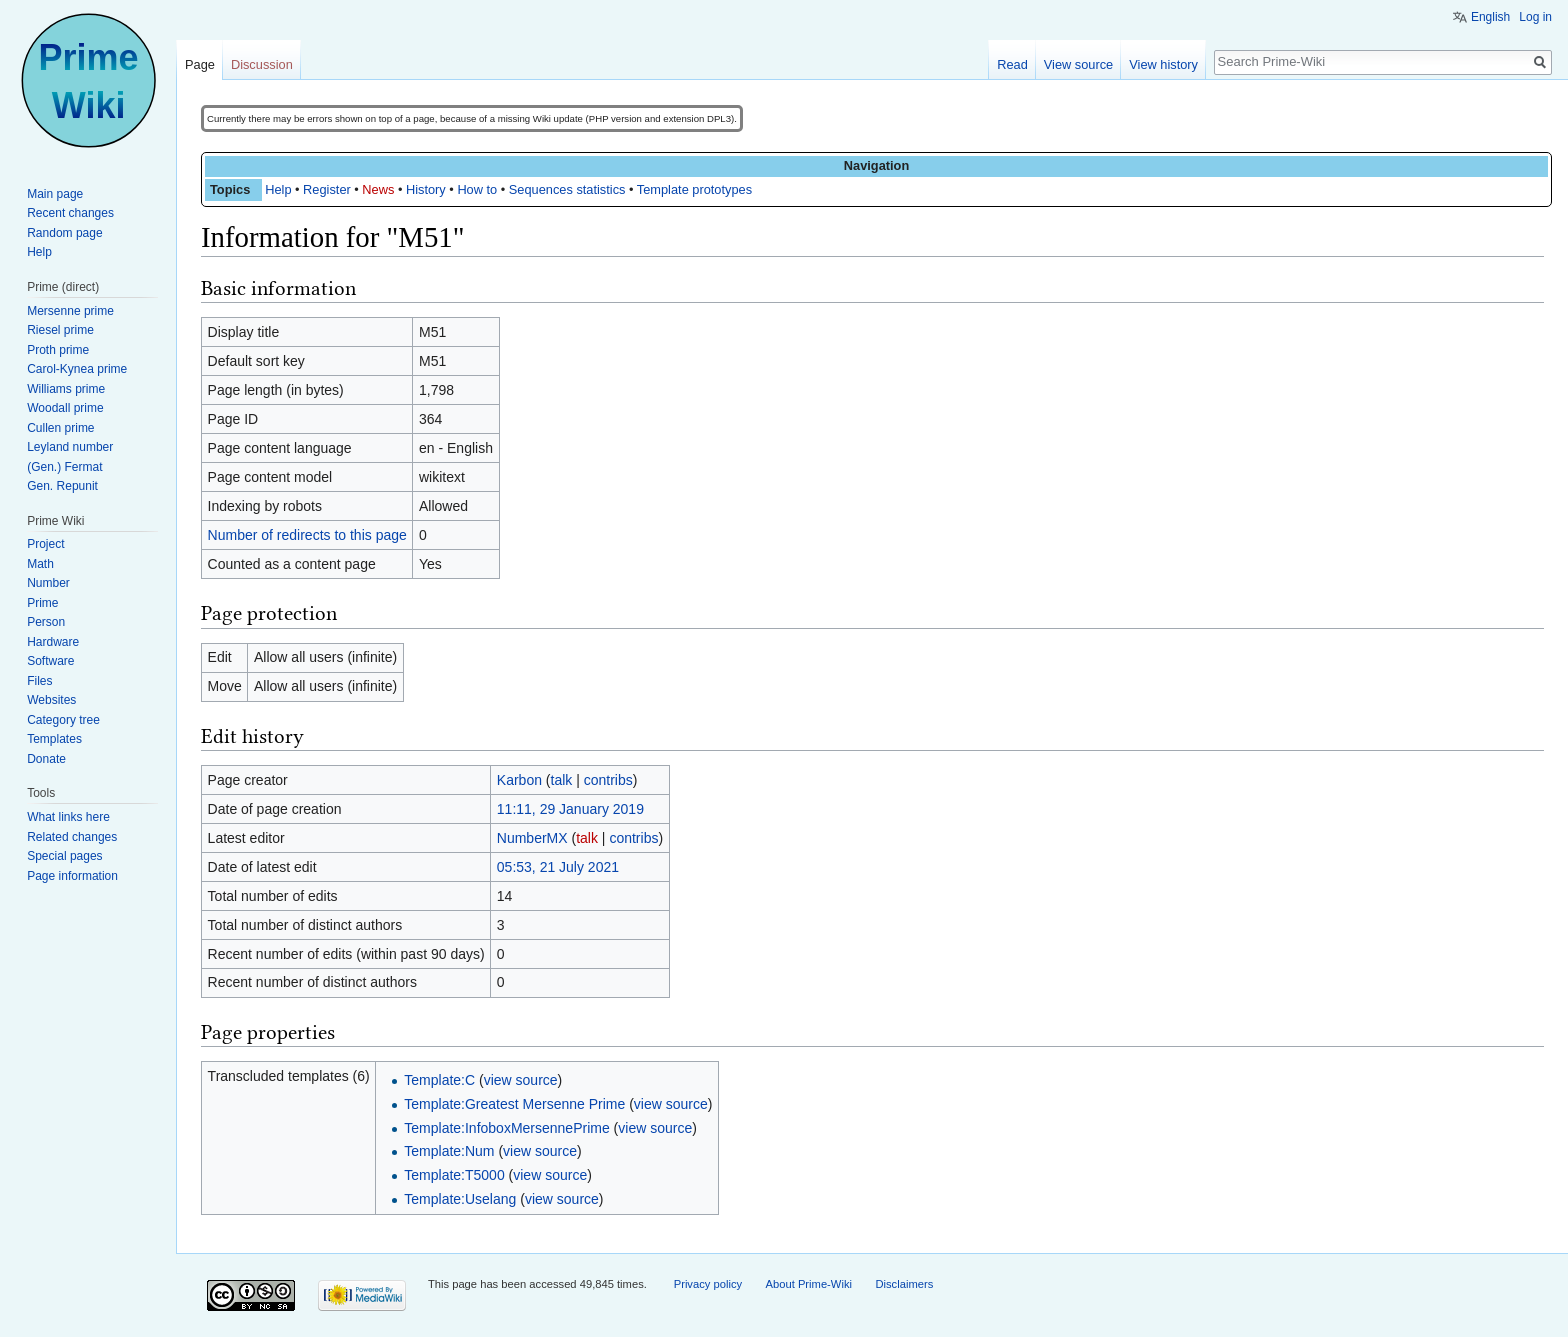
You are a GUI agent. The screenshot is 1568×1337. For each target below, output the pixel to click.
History (426, 189)
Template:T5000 (454, 1175)
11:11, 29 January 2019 (570, 809)
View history (1163, 64)
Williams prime (66, 389)
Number (48, 583)
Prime (42, 603)
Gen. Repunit (62, 486)
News (378, 189)
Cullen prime (60, 428)
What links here (68, 817)
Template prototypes (694, 189)
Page (200, 64)
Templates (54, 739)
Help (278, 189)
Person (46, 622)
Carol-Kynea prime (77, 369)
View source (1078, 64)
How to (477, 189)
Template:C (439, 1080)
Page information (72, 876)
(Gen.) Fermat (64, 467)
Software (50, 661)
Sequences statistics (567, 189)
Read (1012, 64)
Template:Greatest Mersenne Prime (514, 1104)
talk (562, 780)
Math (40, 564)
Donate (46, 759)
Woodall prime (65, 408)
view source (521, 1080)
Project (45, 544)
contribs (608, 780)
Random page (64, 233)
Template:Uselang (460, 1199)
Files (39, 681)
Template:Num (449, 1151)
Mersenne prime (70, 311)
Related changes (72, 837)
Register (327, 189)
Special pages (64, 856)
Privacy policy (708, 1284)
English (1490, 17)
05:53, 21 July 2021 (558, 867)
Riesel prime (60, 330)
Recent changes (70, 213)
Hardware (53, 642)
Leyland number (70, 447)
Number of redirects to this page (307, 535)
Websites (51, 700)
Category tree (63, 720)
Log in (1535, 17)
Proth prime (58, 350)
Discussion (262, 64)
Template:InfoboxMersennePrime (506, 1128)
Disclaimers (904, 1284)
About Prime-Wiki (809, 1284)
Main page (55, 194)
